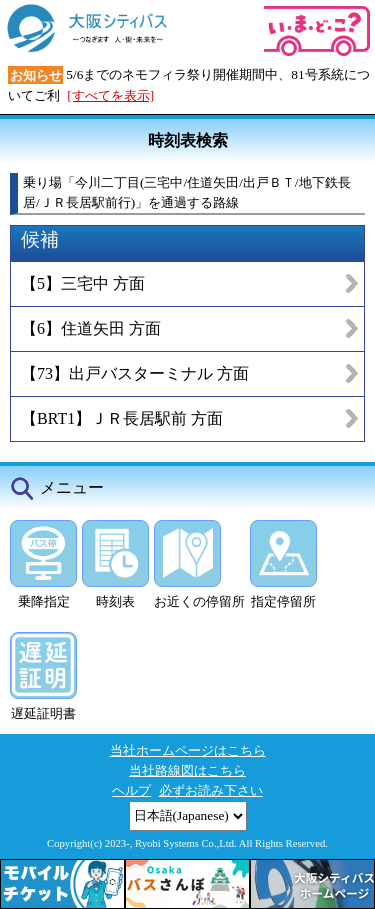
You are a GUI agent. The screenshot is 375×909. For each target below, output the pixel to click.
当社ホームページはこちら (188, 750)
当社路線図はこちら (187, 770)
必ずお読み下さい (211, 790)
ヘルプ (131, 790)
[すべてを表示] (110, 95)
